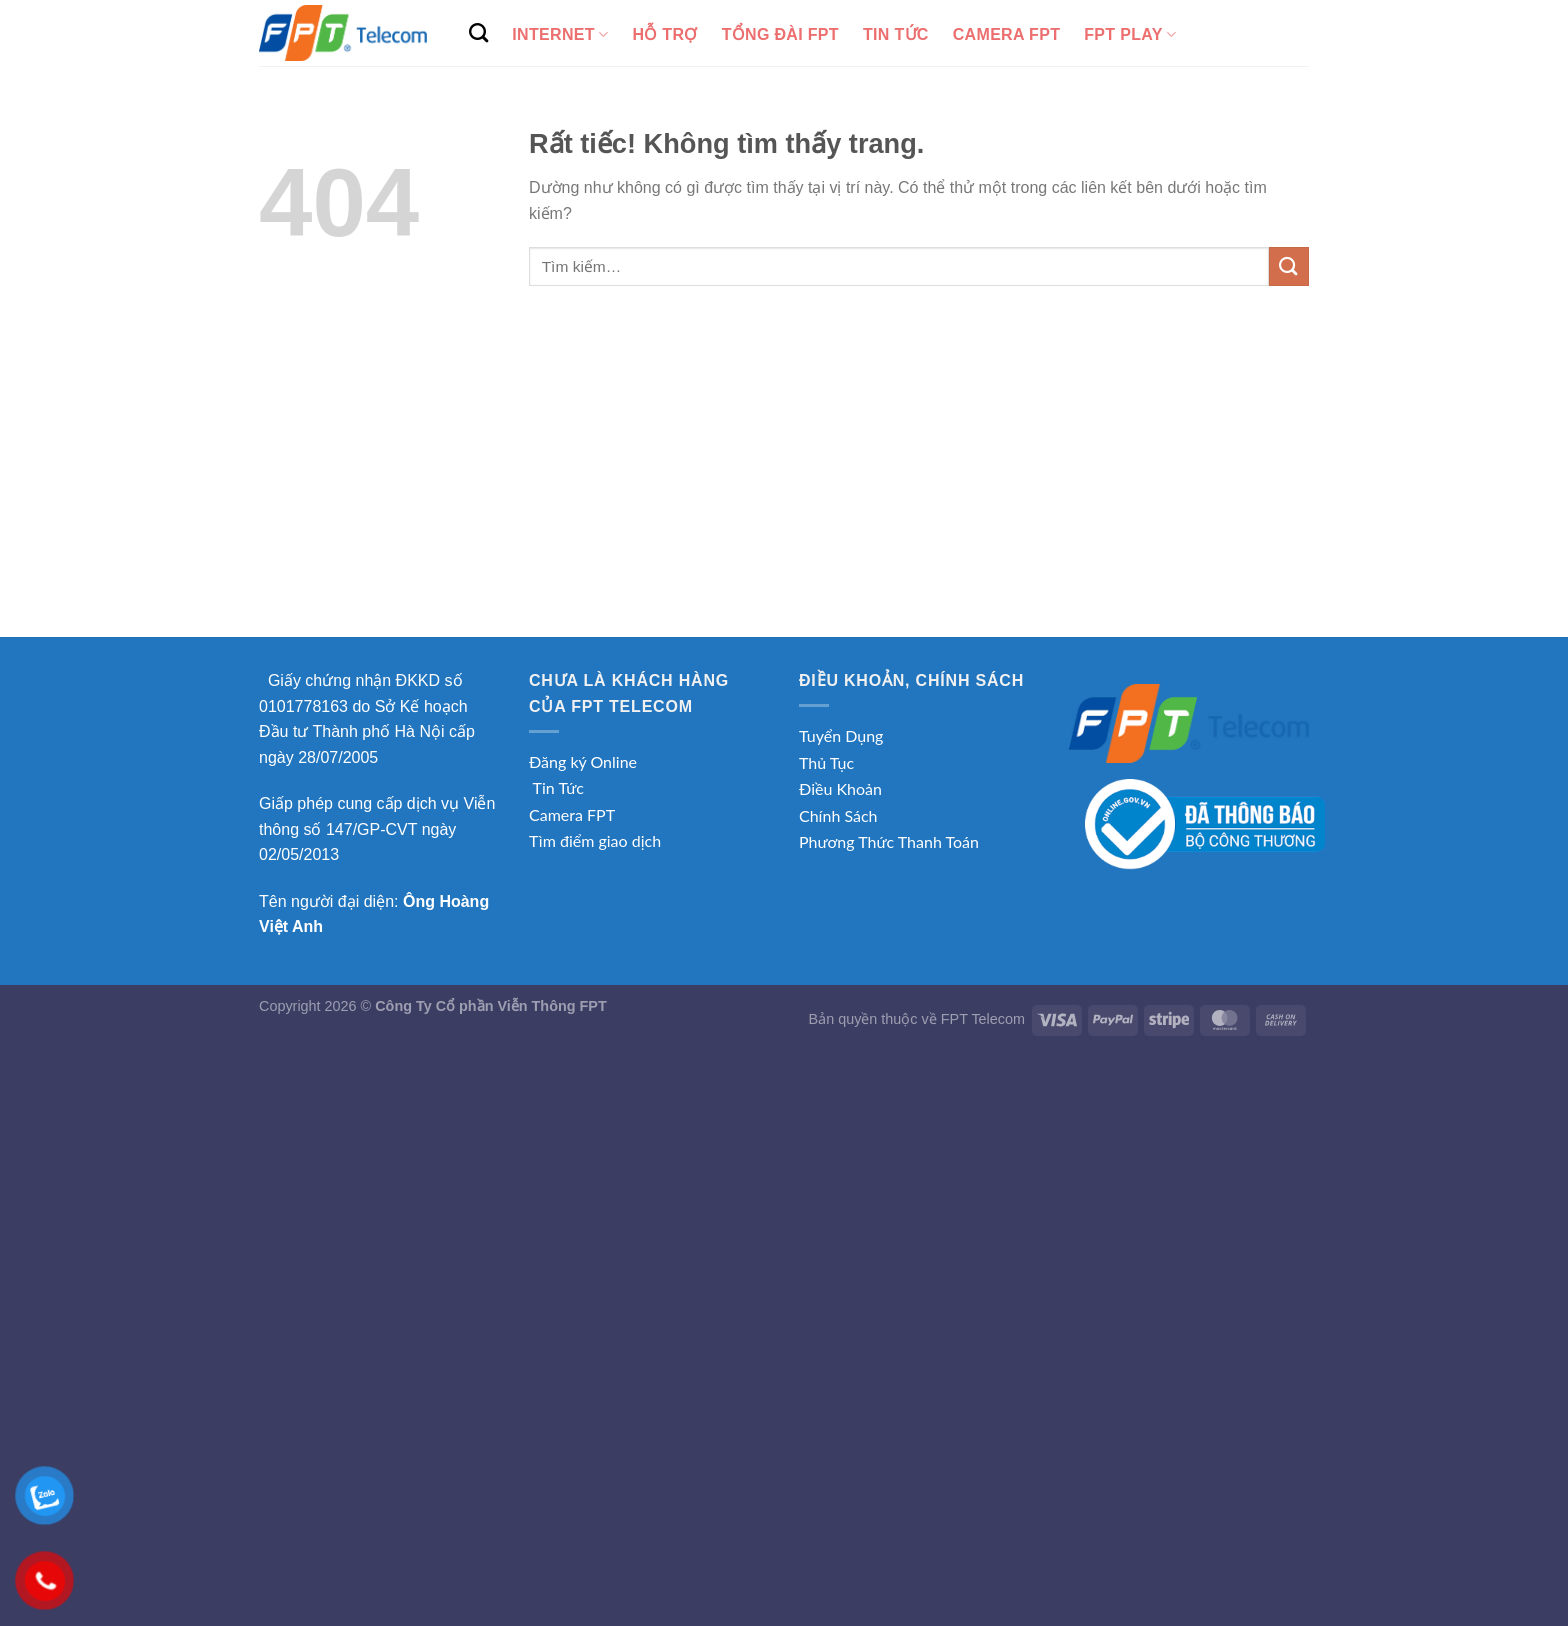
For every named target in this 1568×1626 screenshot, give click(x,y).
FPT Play (1130, 34)
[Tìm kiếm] (478, 32)
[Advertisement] (784, 487)
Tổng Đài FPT (780, 34)
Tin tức (896, 34)
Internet (560, 34)
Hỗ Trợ (664, 34)
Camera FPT (1007, 34)
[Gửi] (1289, 266)
